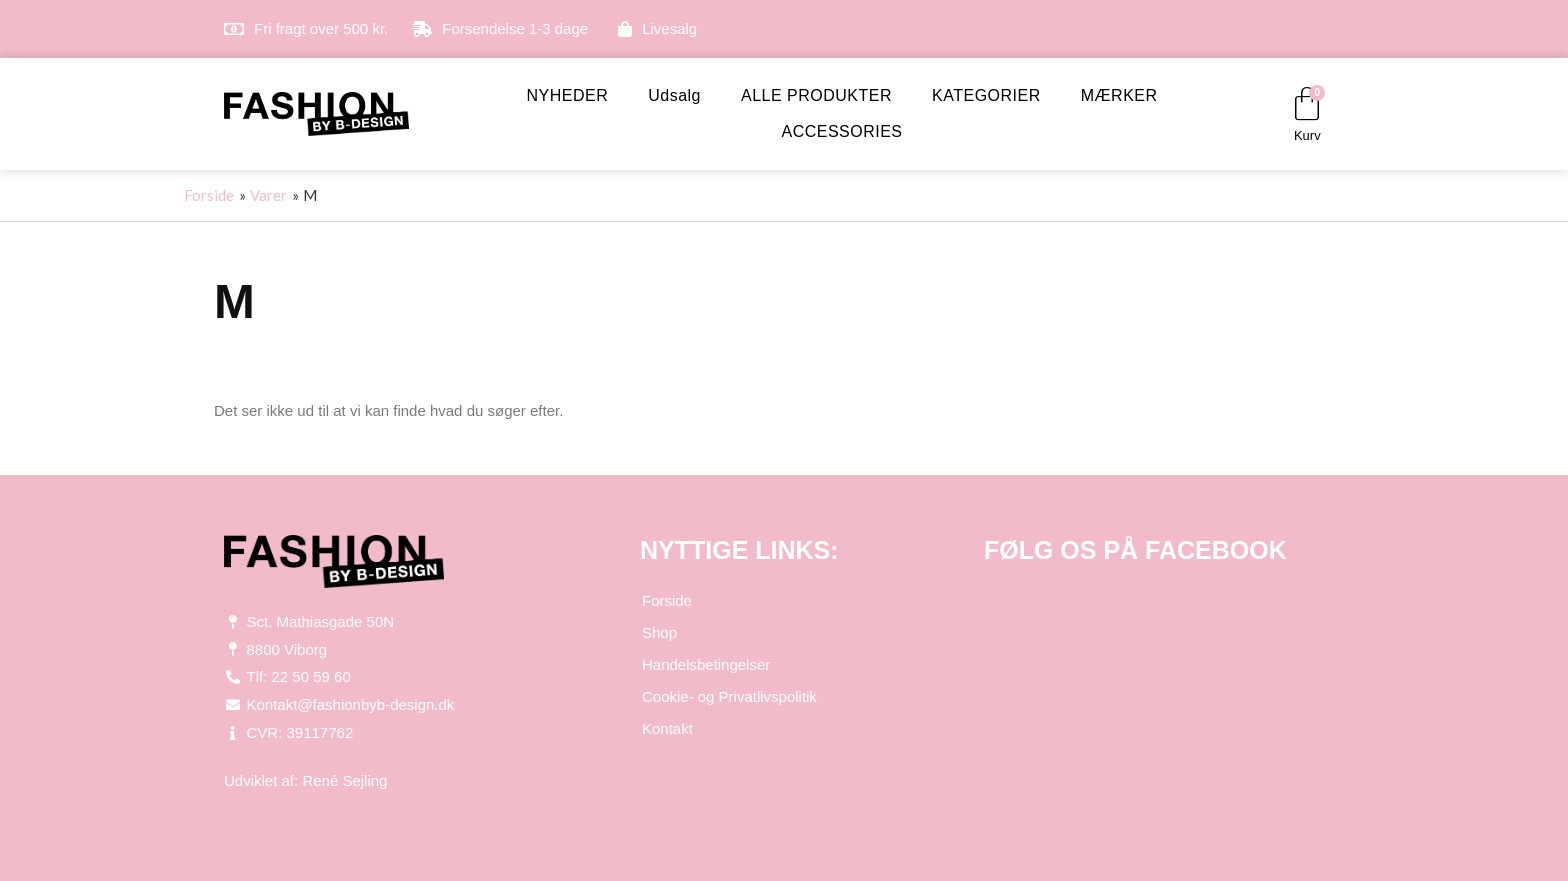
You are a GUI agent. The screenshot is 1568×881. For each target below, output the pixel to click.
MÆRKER (1119, 95)
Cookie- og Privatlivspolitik (729, 696)
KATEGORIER (986, 95)
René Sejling (344, 780)
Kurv (1307, 135)
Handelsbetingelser (706, 664)
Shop (659, 632)
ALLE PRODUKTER (816, 95)
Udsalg (674, 95)
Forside (667, 600)
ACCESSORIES (841, 131)
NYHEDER (567, 95)
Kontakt (667, 728)
